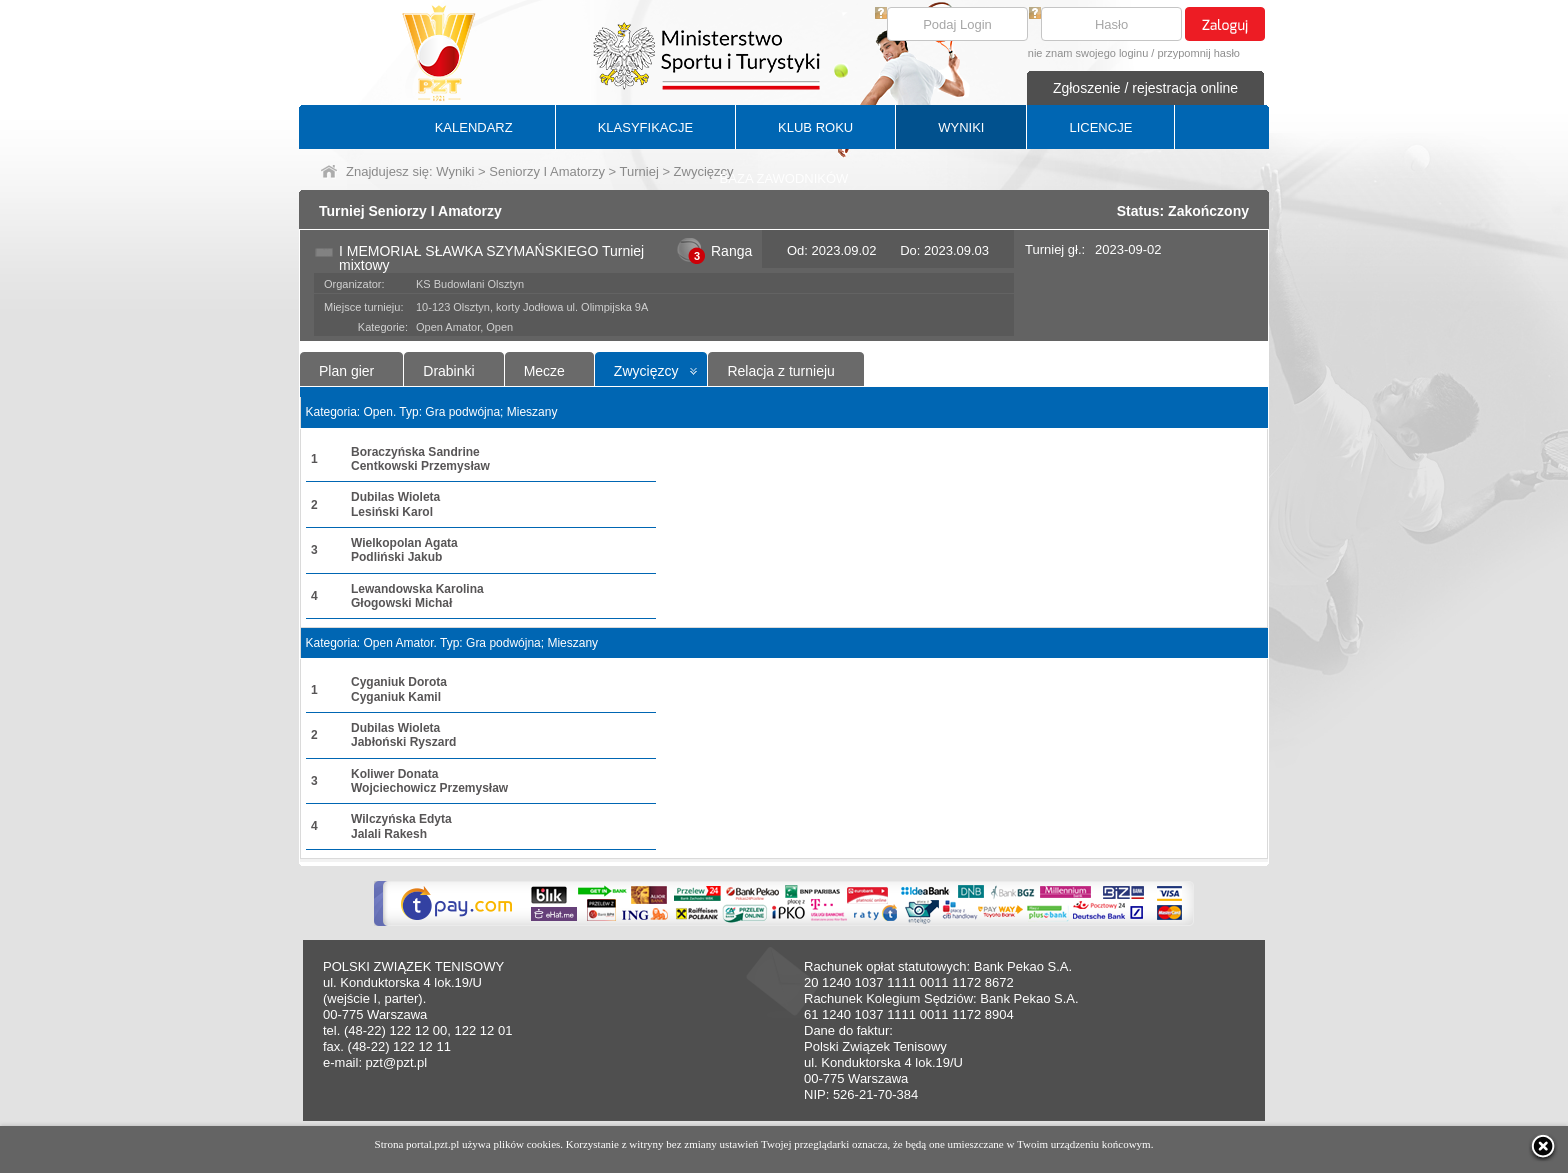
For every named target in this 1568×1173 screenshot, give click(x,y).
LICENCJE (1100, 127)
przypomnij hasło (1198, 53)
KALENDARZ (474, 127)
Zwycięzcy (646, 371)
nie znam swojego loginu (1088, 53)
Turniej (639, 171)
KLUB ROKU (815, 127)
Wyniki (455, 171)
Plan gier (346, 371)
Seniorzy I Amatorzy (547, 171)
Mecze (544, 371)
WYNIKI (961, 127)
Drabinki (448, 371)
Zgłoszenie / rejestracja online (1145, 88)
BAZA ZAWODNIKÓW (784, 178)
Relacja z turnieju (780, 371)
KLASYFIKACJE (645, 127)
